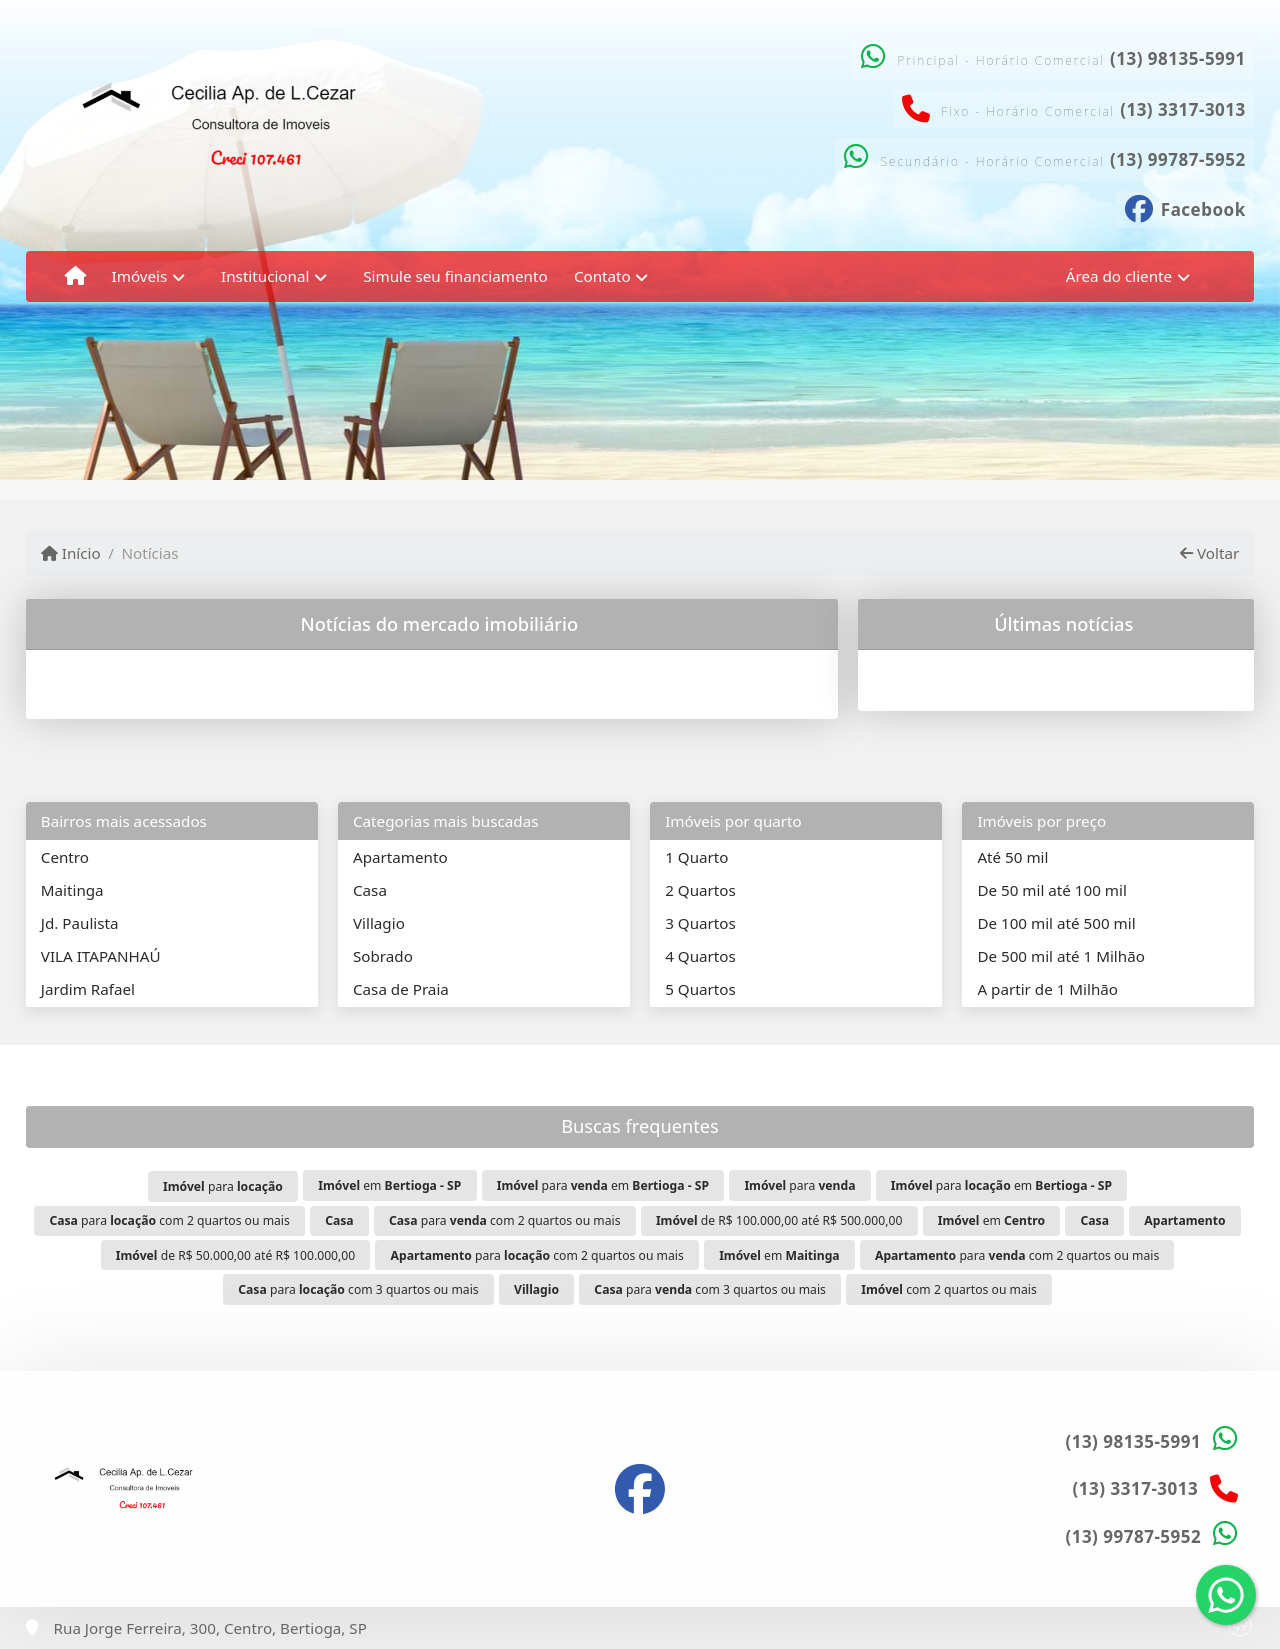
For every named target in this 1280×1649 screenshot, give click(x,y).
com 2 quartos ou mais (948, 1289)
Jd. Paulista (80, 923)
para (223, 1186)
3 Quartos (700, 923)
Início (71, 553)
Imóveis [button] (140, 276)
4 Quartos (700, 956)
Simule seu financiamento (455, 276)
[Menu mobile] (75, 276)
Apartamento (400, 857)
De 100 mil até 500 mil (1056, 923)
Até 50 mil (1012, 857)
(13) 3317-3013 (1183, 109)
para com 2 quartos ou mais (169, 1220)
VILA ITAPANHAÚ (101, 956)
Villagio (379, 923)
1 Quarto (696, 857)
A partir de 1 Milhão (1047, 989)
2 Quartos (700, 890)
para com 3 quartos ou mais (358, 1289)
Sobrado (383, 956)
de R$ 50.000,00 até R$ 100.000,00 (236, 1255)
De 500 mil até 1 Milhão (1060, 956)
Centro (65, 857)
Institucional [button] (265, 276)
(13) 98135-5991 (1178, 58)
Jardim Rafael (88, 989)
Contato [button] (602, 276)
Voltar (1209, 553)
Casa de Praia (401, 989)
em (389, 1185)
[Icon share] (1185, 207)
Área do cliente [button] (1119, 276)
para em (603, 1185)
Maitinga (72, 890)
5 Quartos (700, 989)
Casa (370, 890)
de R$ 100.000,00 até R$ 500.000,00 (779, 1220)
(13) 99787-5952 (1178, 159)
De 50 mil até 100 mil (1051, 890)
